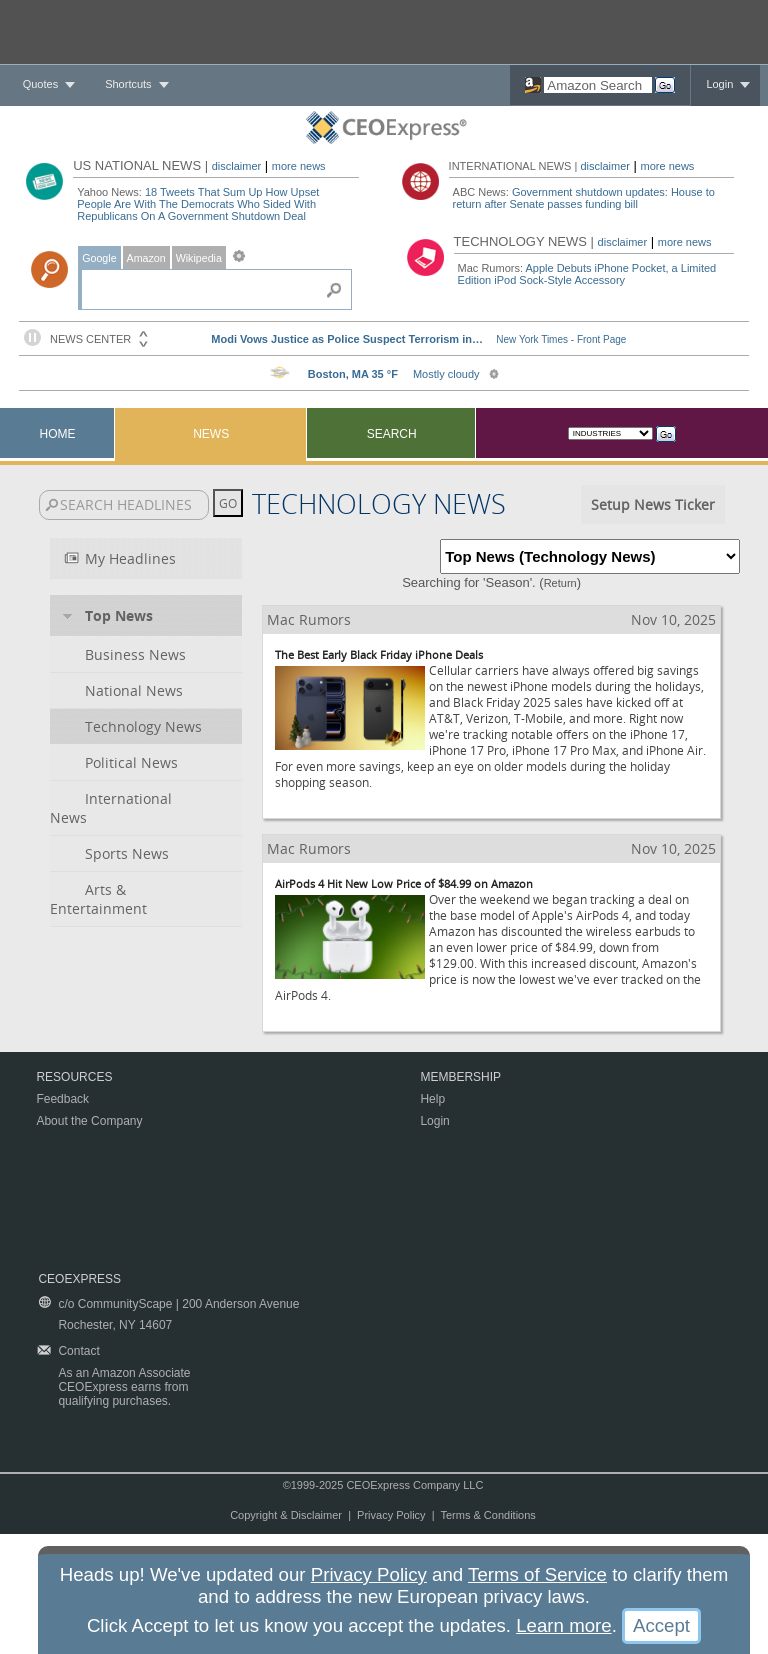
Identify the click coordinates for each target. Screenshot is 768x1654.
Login (719, 84)
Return (560, 583)
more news (299, 166)
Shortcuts (128, 84)
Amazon (146, 258)
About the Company (89, 1121)
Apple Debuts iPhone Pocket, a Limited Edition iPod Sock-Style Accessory (587, 274)
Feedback (62, 1099)
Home (58, 434)
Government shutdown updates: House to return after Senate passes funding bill (584, 198)
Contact (78, 1351)
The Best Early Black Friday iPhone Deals (379, 654)
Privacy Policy (391, 1515)
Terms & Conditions (487, 1515)
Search (392, 434)
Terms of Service (537, 1574)
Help (432, 1099)
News (211, 434)
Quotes (40, 84)
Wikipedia (199, 258)
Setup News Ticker (653, 504)
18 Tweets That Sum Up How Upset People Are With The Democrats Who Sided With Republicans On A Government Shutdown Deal (198, 204)
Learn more (563, 1625)
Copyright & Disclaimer (286, 1515)
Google (99, 258)
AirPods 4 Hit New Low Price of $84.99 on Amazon (404, 883)
